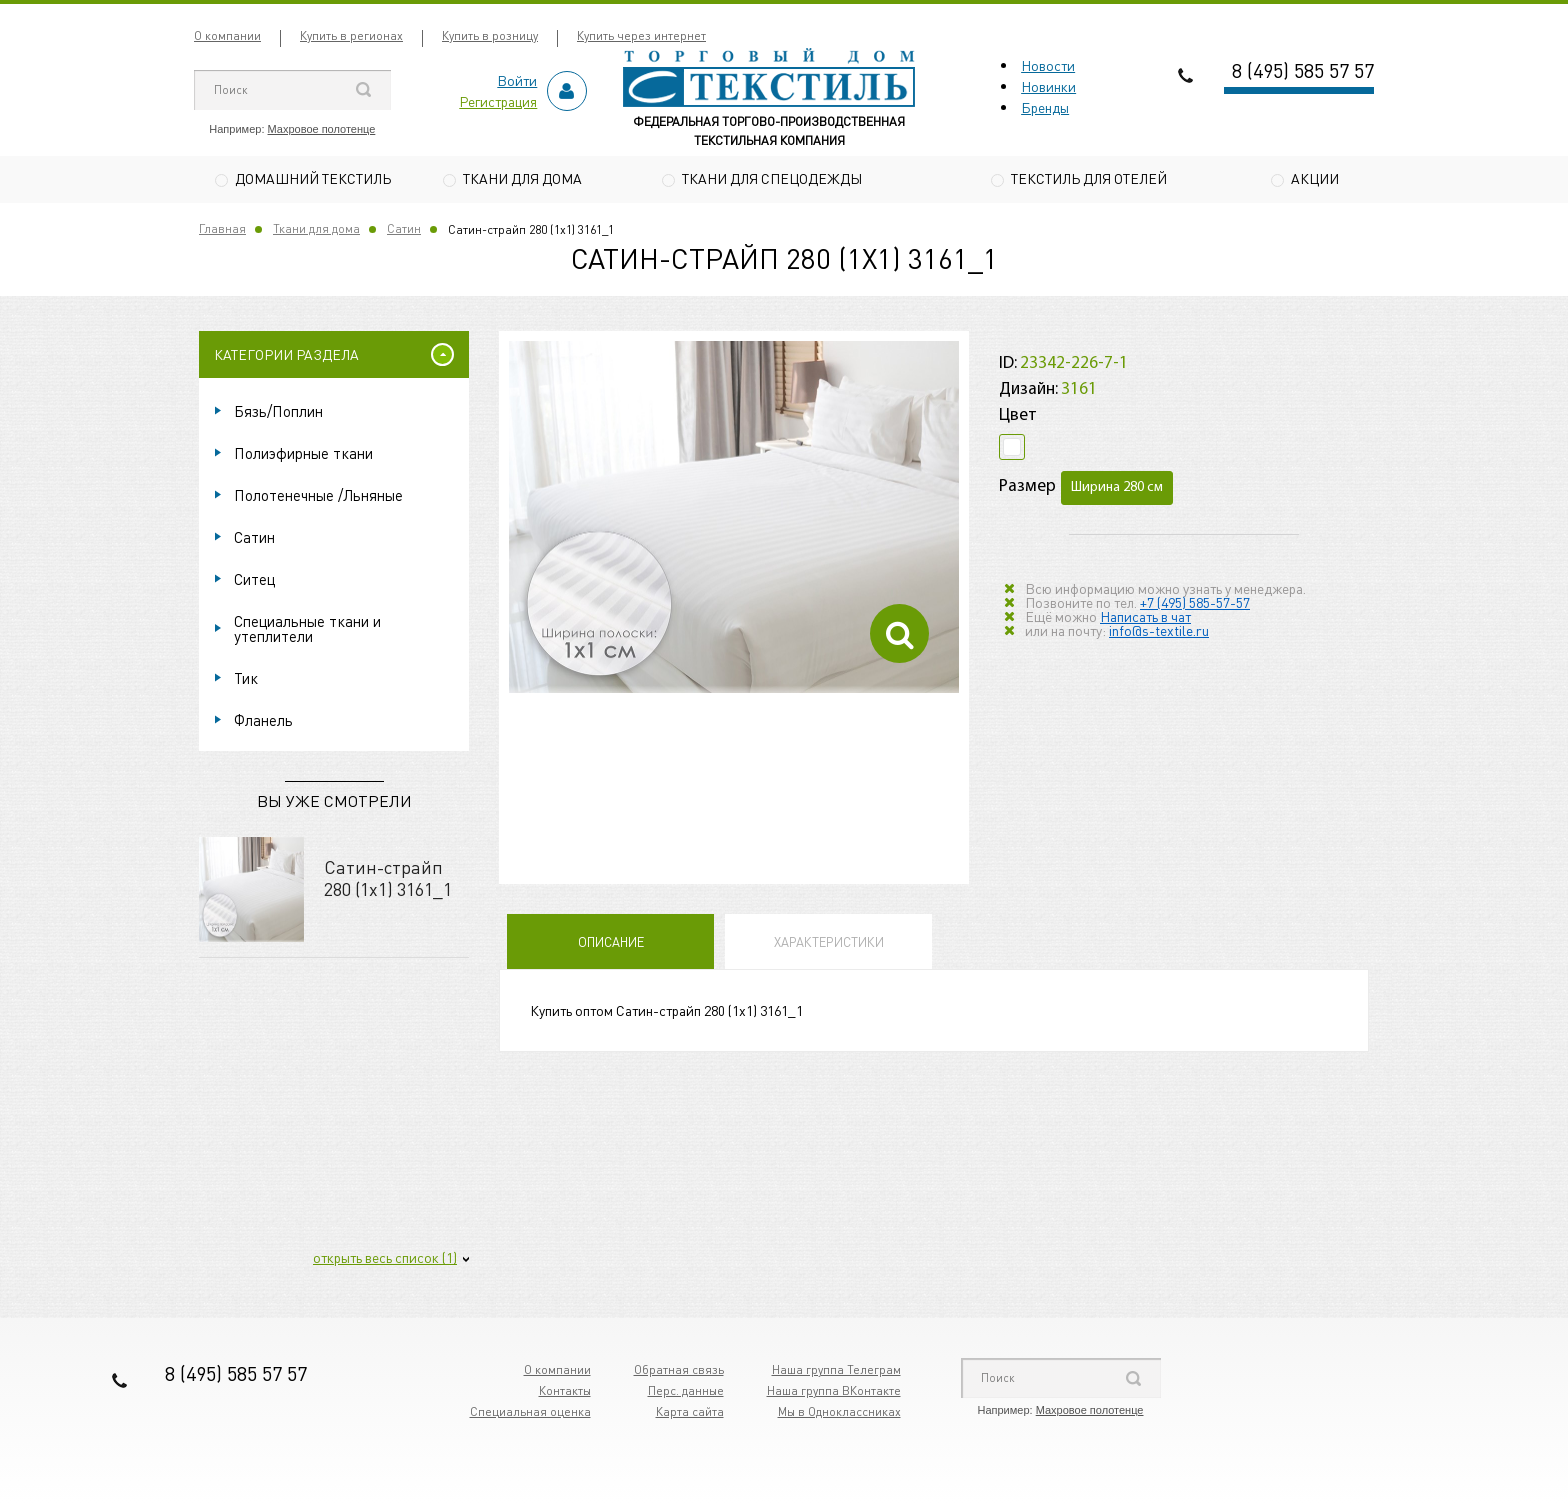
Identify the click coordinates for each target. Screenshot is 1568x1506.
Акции (1315, 178)
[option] (734, 520)
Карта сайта (690, 1414)
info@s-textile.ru (1159, 632)
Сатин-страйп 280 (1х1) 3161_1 (388, 880)
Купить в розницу (490, 35)
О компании (227, 35)
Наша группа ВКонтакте (834, 1393)
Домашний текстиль (313, 178)
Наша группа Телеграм (836, 1372)
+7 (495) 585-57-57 (1195, 604)
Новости (1048, 65)
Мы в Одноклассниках (839, 1414)
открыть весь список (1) (385, 1260)
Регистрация (498, 101)
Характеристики (829, 944)
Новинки (1048, 86)
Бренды (1045, 107)
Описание (611, 944)
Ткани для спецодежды (772, 178)
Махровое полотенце (322, 129)
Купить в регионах (351, 35)
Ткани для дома (522, 178)
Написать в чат (1145, 618)
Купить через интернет (641, 35)
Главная (222, 231)
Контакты (565, 1393)
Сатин (404, 231)
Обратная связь (679, 1372)
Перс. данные (686, 1393)
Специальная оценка (530, 1414)
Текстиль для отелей (1089, 178)
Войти (517, 80)
